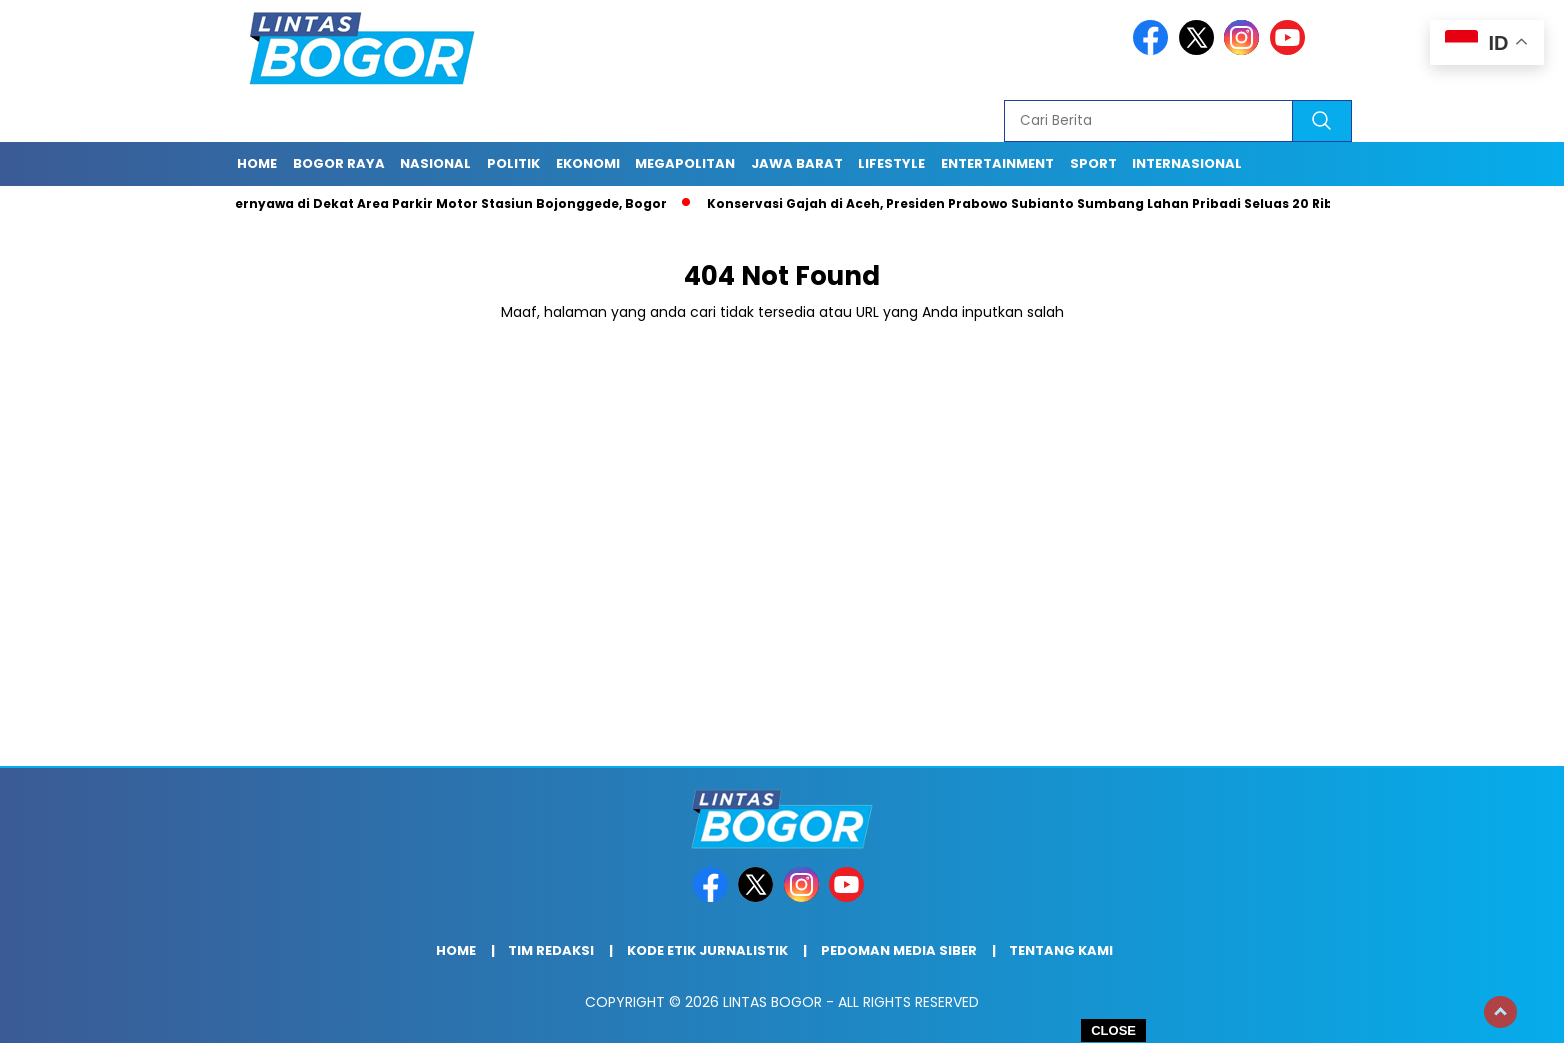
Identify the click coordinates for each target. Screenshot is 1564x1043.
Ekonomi (588, 163)
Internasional (1187, 163)
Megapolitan (685, 163)
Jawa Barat (797, 163)
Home (257, 163)
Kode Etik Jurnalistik (707, 950)
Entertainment (997, 163)
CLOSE (1113, 1030)
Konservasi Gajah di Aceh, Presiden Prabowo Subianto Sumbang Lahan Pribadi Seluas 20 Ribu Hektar (1055, 203)
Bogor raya (339, 163)
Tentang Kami (1061, 950)
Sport (1093, 163)
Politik (513, 163)
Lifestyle (891, 163)
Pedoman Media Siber (899, 950)
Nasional (435, 163)
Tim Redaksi (551, 950)
